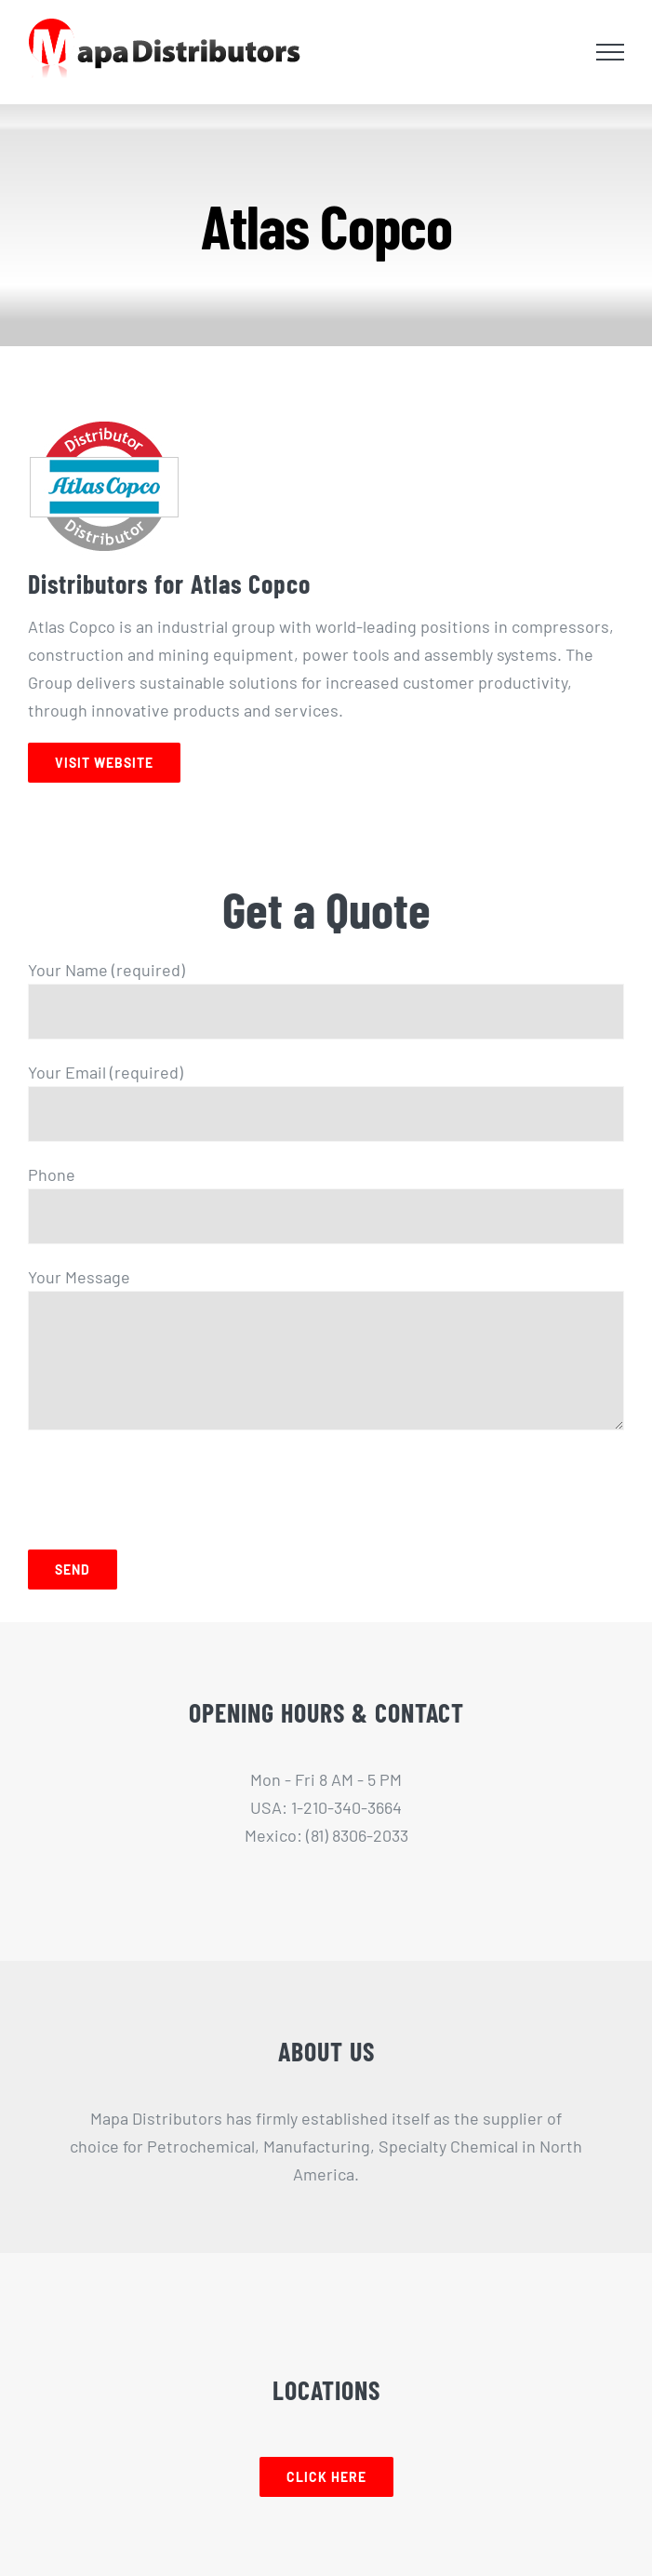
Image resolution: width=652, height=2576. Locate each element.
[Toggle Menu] (610, 52)
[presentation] (169, 1485)
